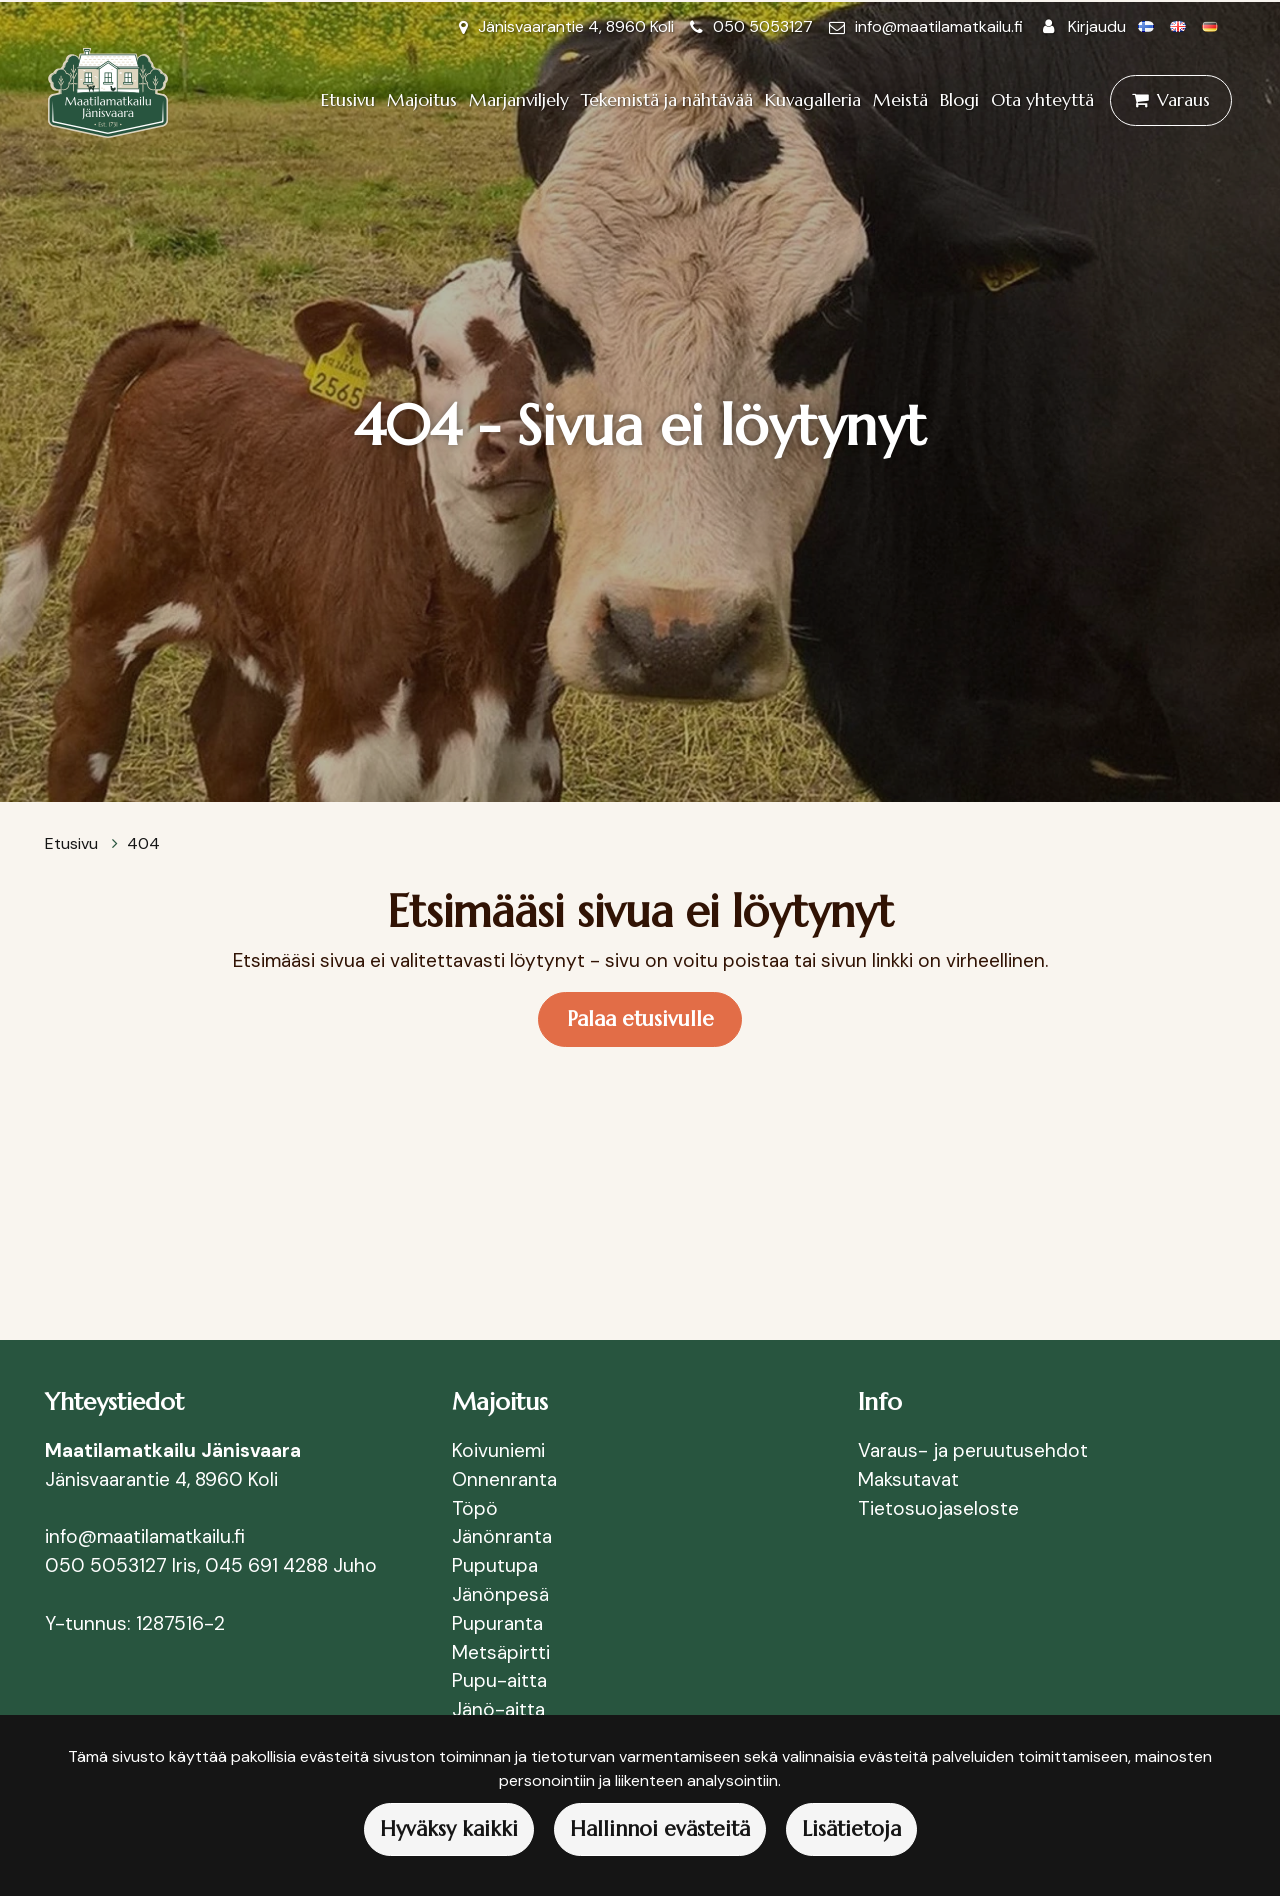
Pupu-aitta (499, 1680)
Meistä (900, 100)
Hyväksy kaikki (449, 1829)
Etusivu (348, 100)
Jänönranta (502, 1536)
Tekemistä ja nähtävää (667, 100)
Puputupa (495, 1565)
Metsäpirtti (501, 1652)
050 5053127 (763, 26)
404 (143, 843)
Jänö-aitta (498, 1709)
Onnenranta (504, 1479)
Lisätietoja (851, 1829)
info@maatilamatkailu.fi (939, 26)
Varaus (1183, 100)
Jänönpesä (503, 1594)
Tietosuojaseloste (938, 1508)
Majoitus (422, 100)
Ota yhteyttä (1042, 100)
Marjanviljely (519, 100)
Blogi (959, 100)
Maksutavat (908, 1479)
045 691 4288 (266, 1565)
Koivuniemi (498, 1450)
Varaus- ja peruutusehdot (973, 1450)
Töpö (475, 1508)
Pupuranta (497, 1623)
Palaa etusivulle (640, 1019)
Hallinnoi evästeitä (660, 1829)
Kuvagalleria (813, 100)
